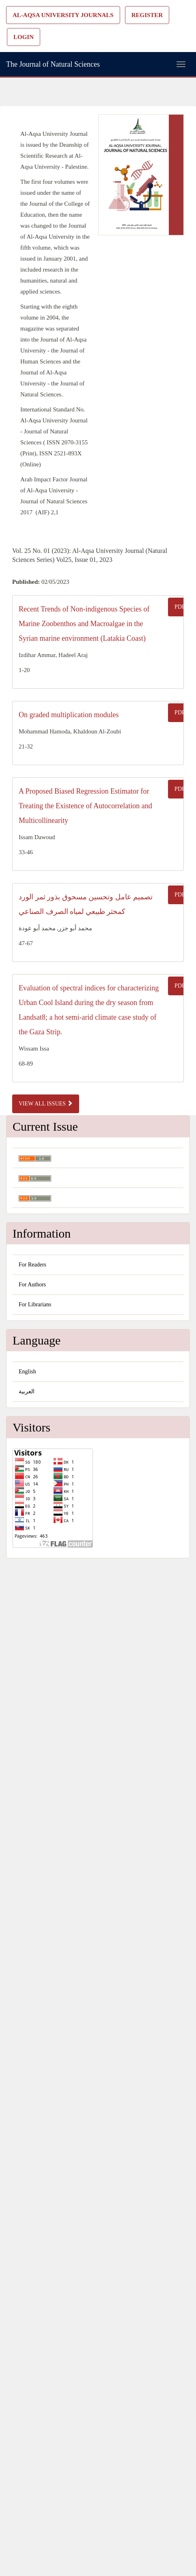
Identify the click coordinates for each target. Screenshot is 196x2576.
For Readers (32, 1265)
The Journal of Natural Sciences (53, 64)
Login (23, 37)
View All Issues (46, 1103)
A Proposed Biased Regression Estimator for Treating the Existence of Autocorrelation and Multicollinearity (85, 806)
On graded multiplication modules (68, 715)
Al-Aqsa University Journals (63, 15)
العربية (26, 1391)
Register (147, 15)
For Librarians (35, 1304)
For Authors (32, 1284)
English (27, 1371)
